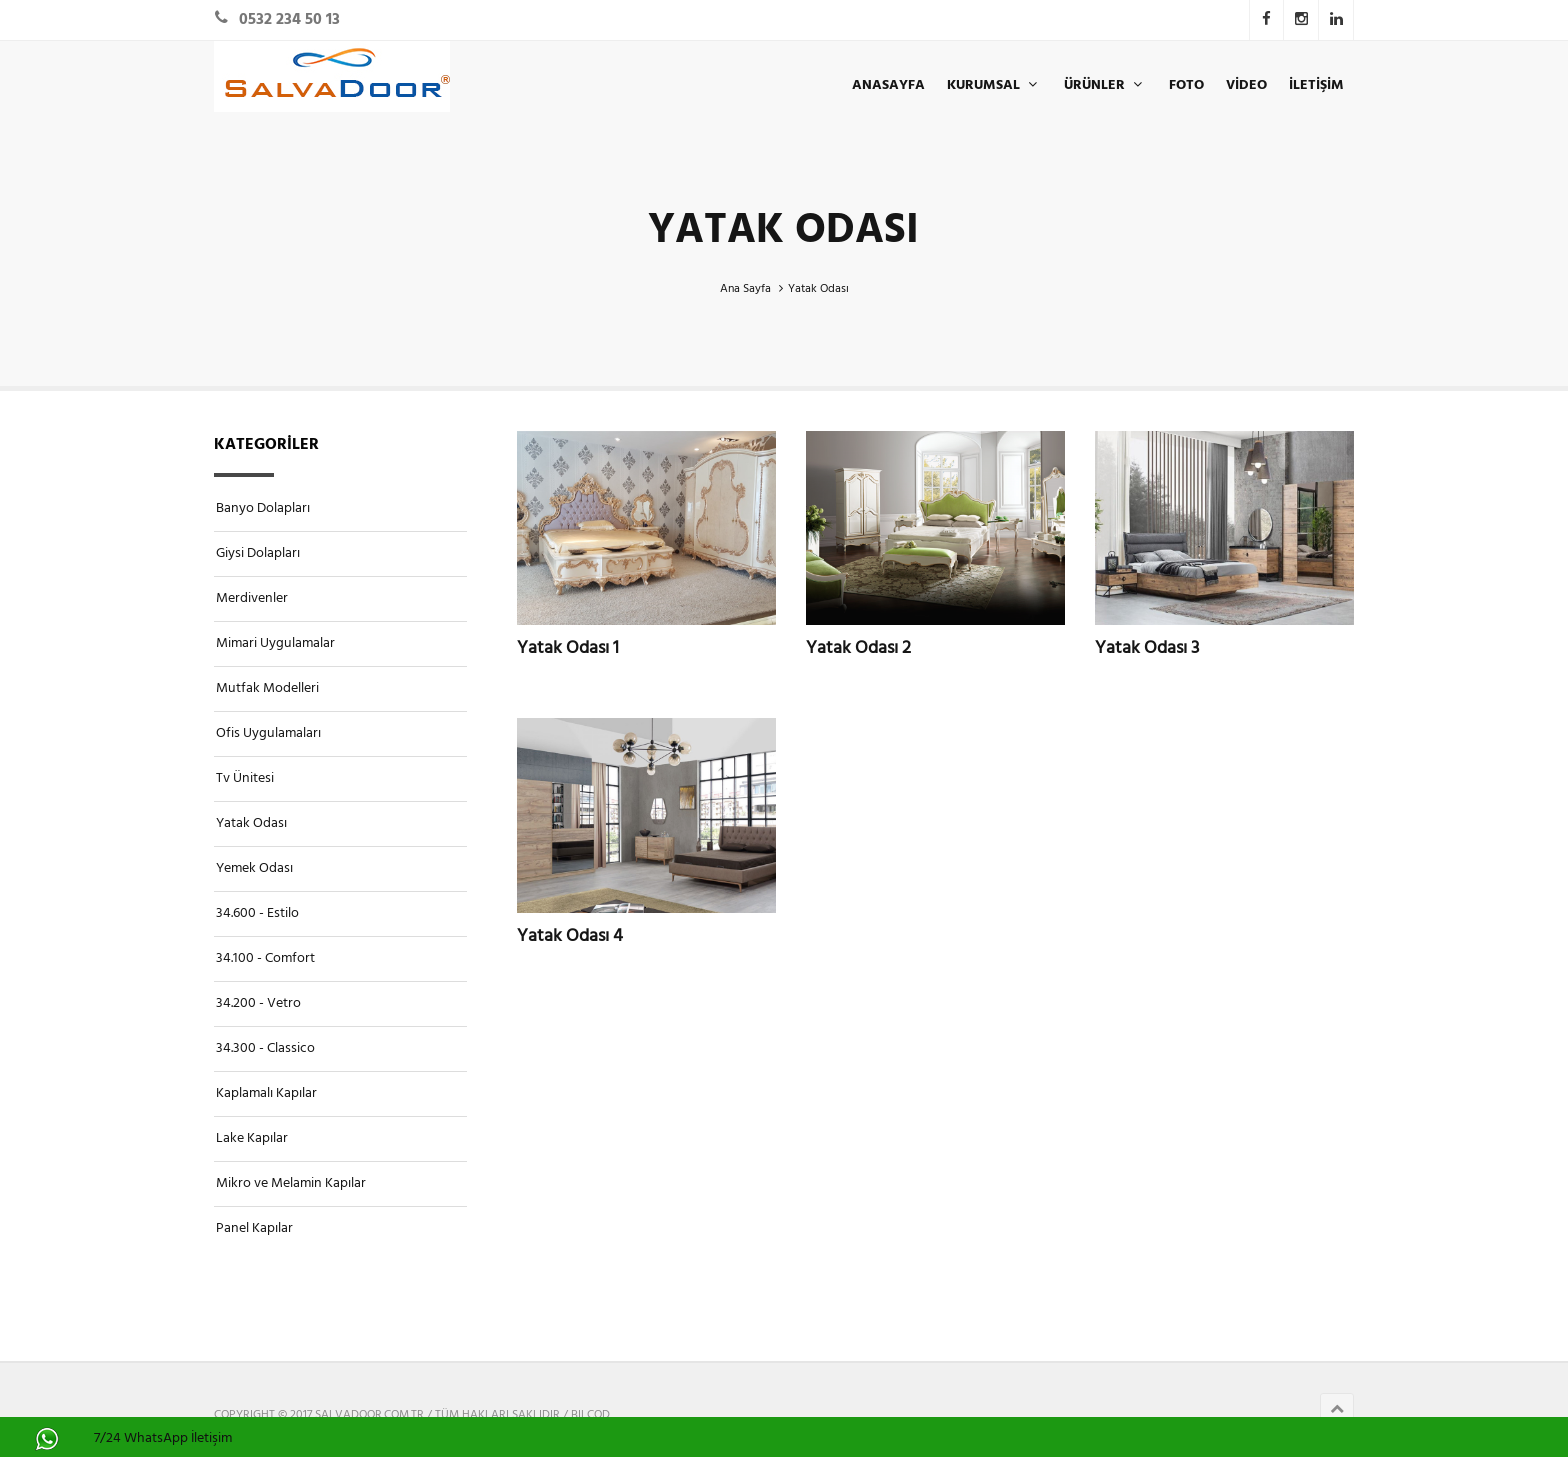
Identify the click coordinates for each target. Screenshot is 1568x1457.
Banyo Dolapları (263, 508)
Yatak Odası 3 (1147, 648)
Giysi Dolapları (258, 553)
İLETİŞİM (1316, 85)
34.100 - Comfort (265, 958)
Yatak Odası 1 (568, 648)
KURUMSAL (994, 85)
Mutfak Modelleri (267, 688)
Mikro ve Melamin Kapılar (291, 1183)
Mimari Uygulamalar (275, 643)
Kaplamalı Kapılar (266, 1093)
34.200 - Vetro (258, 1003)
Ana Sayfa (745, 289)
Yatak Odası (251, 823)
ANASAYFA (888, 85)
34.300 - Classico (265, 1048)
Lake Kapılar (252, 1138)
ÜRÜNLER (1105, 85)
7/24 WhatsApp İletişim (163, 1438)
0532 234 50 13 (289, 20)
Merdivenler (252, 598)
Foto (1186, 85)
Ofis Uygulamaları (268, 733)
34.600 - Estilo (257, 913)
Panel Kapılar (254, 1228)
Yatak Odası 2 (858, 648)
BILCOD (590, 1415)
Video (1246, 85)
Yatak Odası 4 (570, 936)
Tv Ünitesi (245, 778)
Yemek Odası (254, 868)
